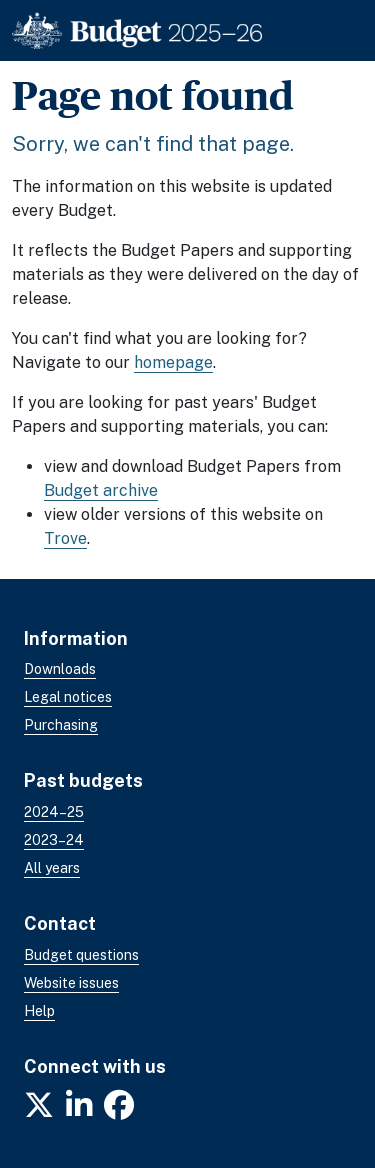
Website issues (71, 983)
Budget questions (81, 955)
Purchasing (61, 725)
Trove (65, 538)
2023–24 (54, 840)
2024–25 (54, 812)
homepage (173, 362)
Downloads (60, 669)
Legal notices (68, 697)
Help (39, 1011)
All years (52, 868)
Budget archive (101, 490)
